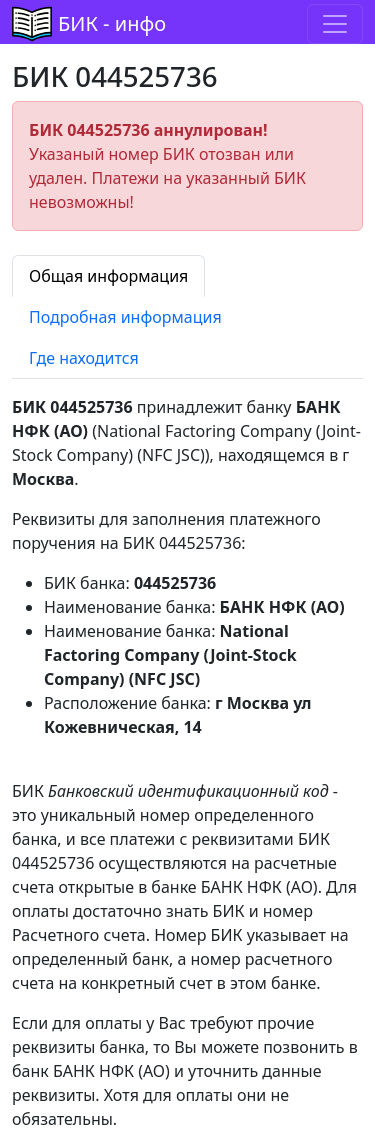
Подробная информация (125, 317)
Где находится (84, 358)
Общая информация (108, 276)
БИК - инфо (112, 23)
